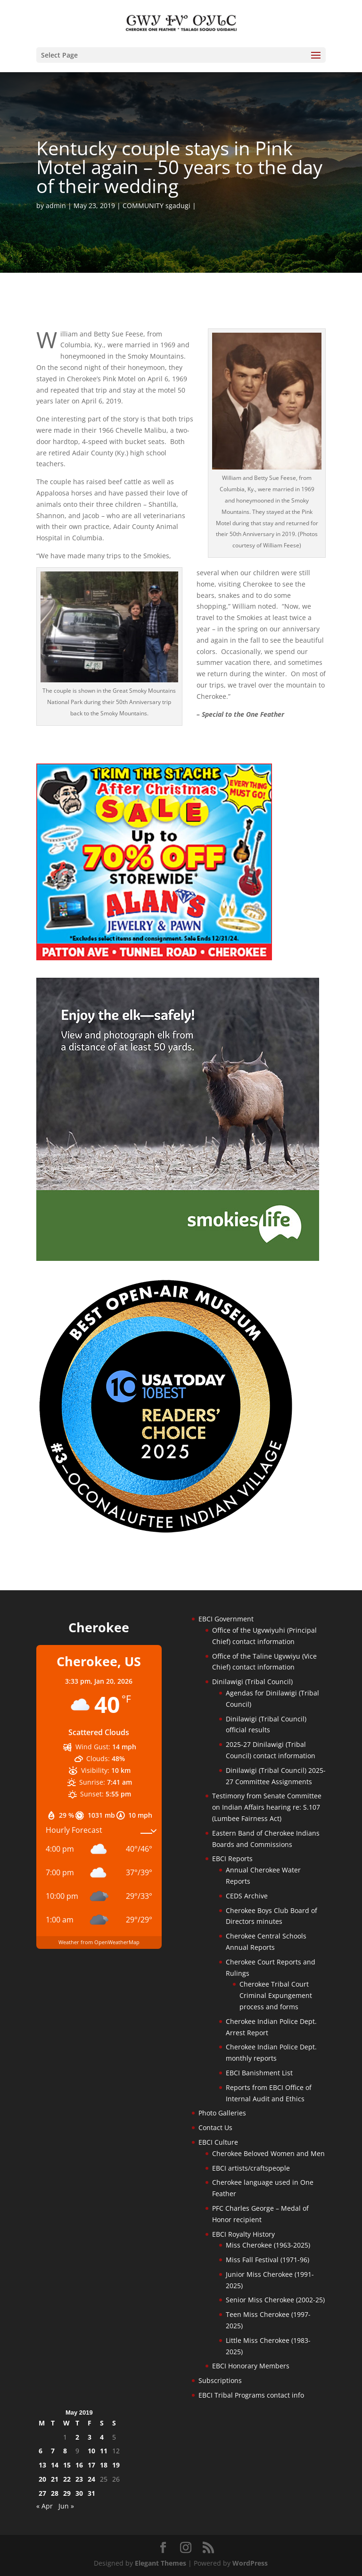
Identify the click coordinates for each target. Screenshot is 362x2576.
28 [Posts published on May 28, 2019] (54, 2493)
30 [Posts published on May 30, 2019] (79, 2493)
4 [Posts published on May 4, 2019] (102, 2437)
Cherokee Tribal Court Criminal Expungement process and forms (275, 1995)
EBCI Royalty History (243, 2234)
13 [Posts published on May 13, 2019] (42, 2464)
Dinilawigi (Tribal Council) (252, 1681)
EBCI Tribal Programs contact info (251, 2395)
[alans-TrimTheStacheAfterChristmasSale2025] (154, 957)
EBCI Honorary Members (250, 2365)
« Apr (44, 2505)
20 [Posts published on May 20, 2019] (42, 2479)
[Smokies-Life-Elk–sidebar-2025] (177, 1258)
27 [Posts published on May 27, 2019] (42, 2493)
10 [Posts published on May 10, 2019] (91, 2450)
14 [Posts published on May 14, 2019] (54, 2464)
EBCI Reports (232, 1858)
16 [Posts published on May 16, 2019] (79, 2464)
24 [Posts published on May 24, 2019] (91, 2479)
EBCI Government (226, 1618)
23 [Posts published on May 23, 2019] (79, 2479)
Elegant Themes (160, 2563)
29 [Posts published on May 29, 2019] (67, 2493)
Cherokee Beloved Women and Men (268, 2153)
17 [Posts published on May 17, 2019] (91, 2464)
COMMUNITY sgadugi (156, 205)
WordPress (250, 2563)
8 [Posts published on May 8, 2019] (65, 2450)
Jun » (66, 2505)
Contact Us (215, 2127)
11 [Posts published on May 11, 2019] (103, 2450)
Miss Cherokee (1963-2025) (268, 2244)
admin (56, 205)
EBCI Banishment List (259, 2072)
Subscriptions (220, 2380)
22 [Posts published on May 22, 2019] (67, 2479)
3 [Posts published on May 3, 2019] (89, 2437)
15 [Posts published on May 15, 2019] (67, 2464)
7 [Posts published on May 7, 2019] (53, 2450)
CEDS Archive (247, 1895)
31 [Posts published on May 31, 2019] (91, 2493)
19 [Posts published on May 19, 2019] (116, 2464)
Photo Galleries (222, 2112)
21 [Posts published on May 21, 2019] (54, 2479)
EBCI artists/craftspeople (251, 2168)
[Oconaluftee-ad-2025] (166, 1532)
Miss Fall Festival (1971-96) (267, 2259)
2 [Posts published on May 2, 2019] (77, 2437)
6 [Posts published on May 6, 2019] (40, 2450)
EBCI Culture (218, 2142)
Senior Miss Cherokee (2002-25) (275, 2299)
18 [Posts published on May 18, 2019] (103, 2464)
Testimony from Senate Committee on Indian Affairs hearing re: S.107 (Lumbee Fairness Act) (266, 1807)
